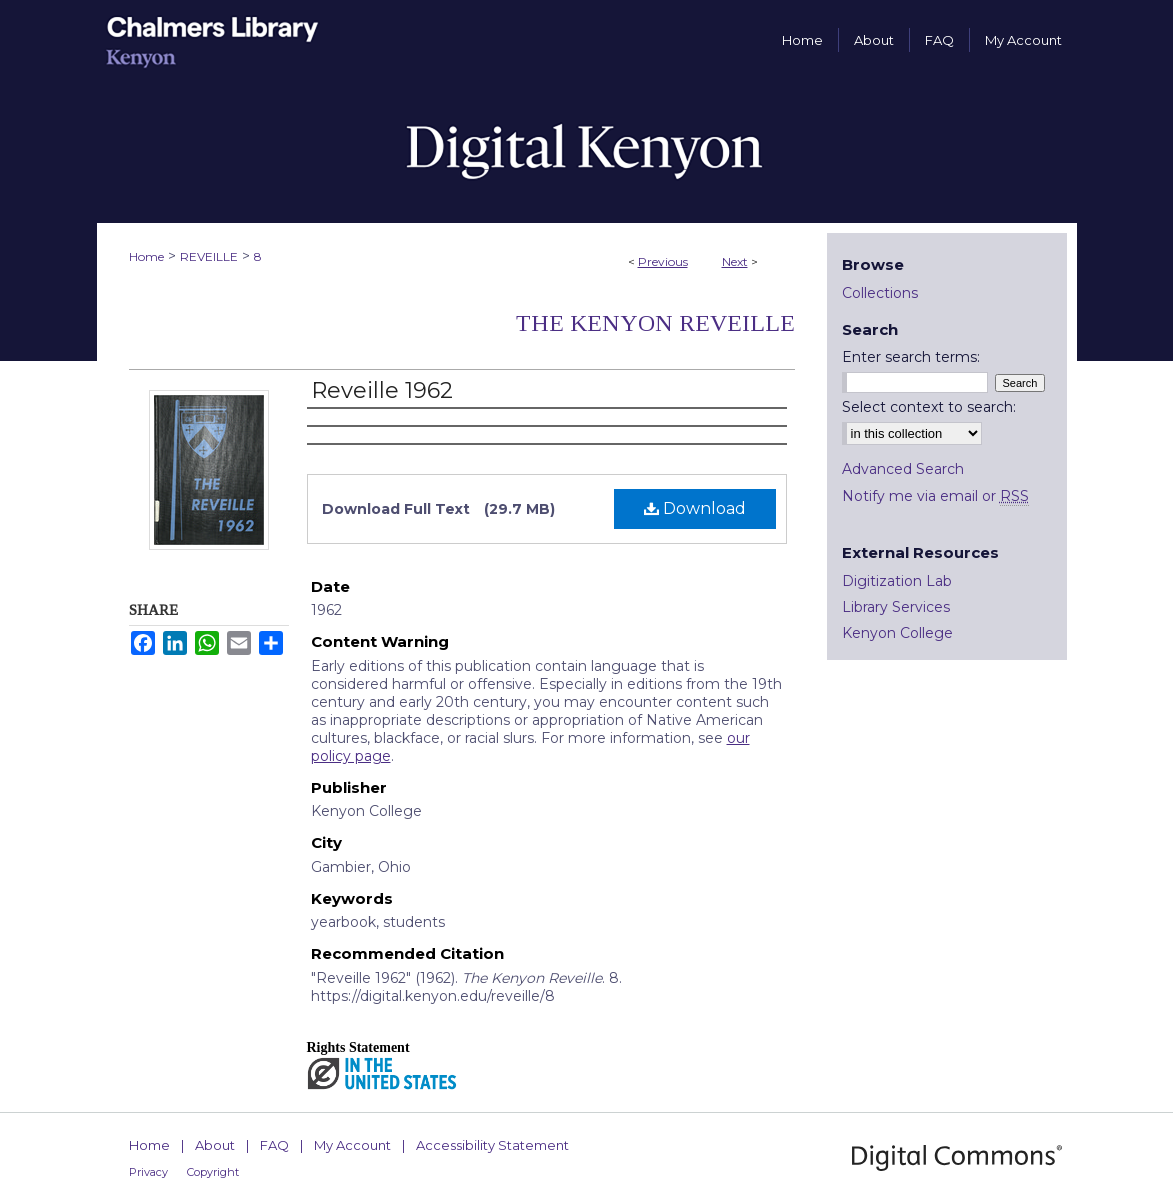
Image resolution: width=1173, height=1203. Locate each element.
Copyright (213, 1172)
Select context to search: (929, 407)
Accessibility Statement (492, 1145)
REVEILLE (209, 256)
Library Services (896, 607)
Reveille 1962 (382, 390)
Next (735, 261)
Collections (880, 293)
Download (695, 508)
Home (146, 256)
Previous (663, 261)
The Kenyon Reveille (655, 323)
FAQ (274, 1145)
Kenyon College (897, 633)
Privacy (148, 1172)
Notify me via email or (935, 496)
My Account (352, 1145)
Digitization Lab (897, 581)
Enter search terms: (911, 357)
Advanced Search (903, 469)
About (215, 1145)
